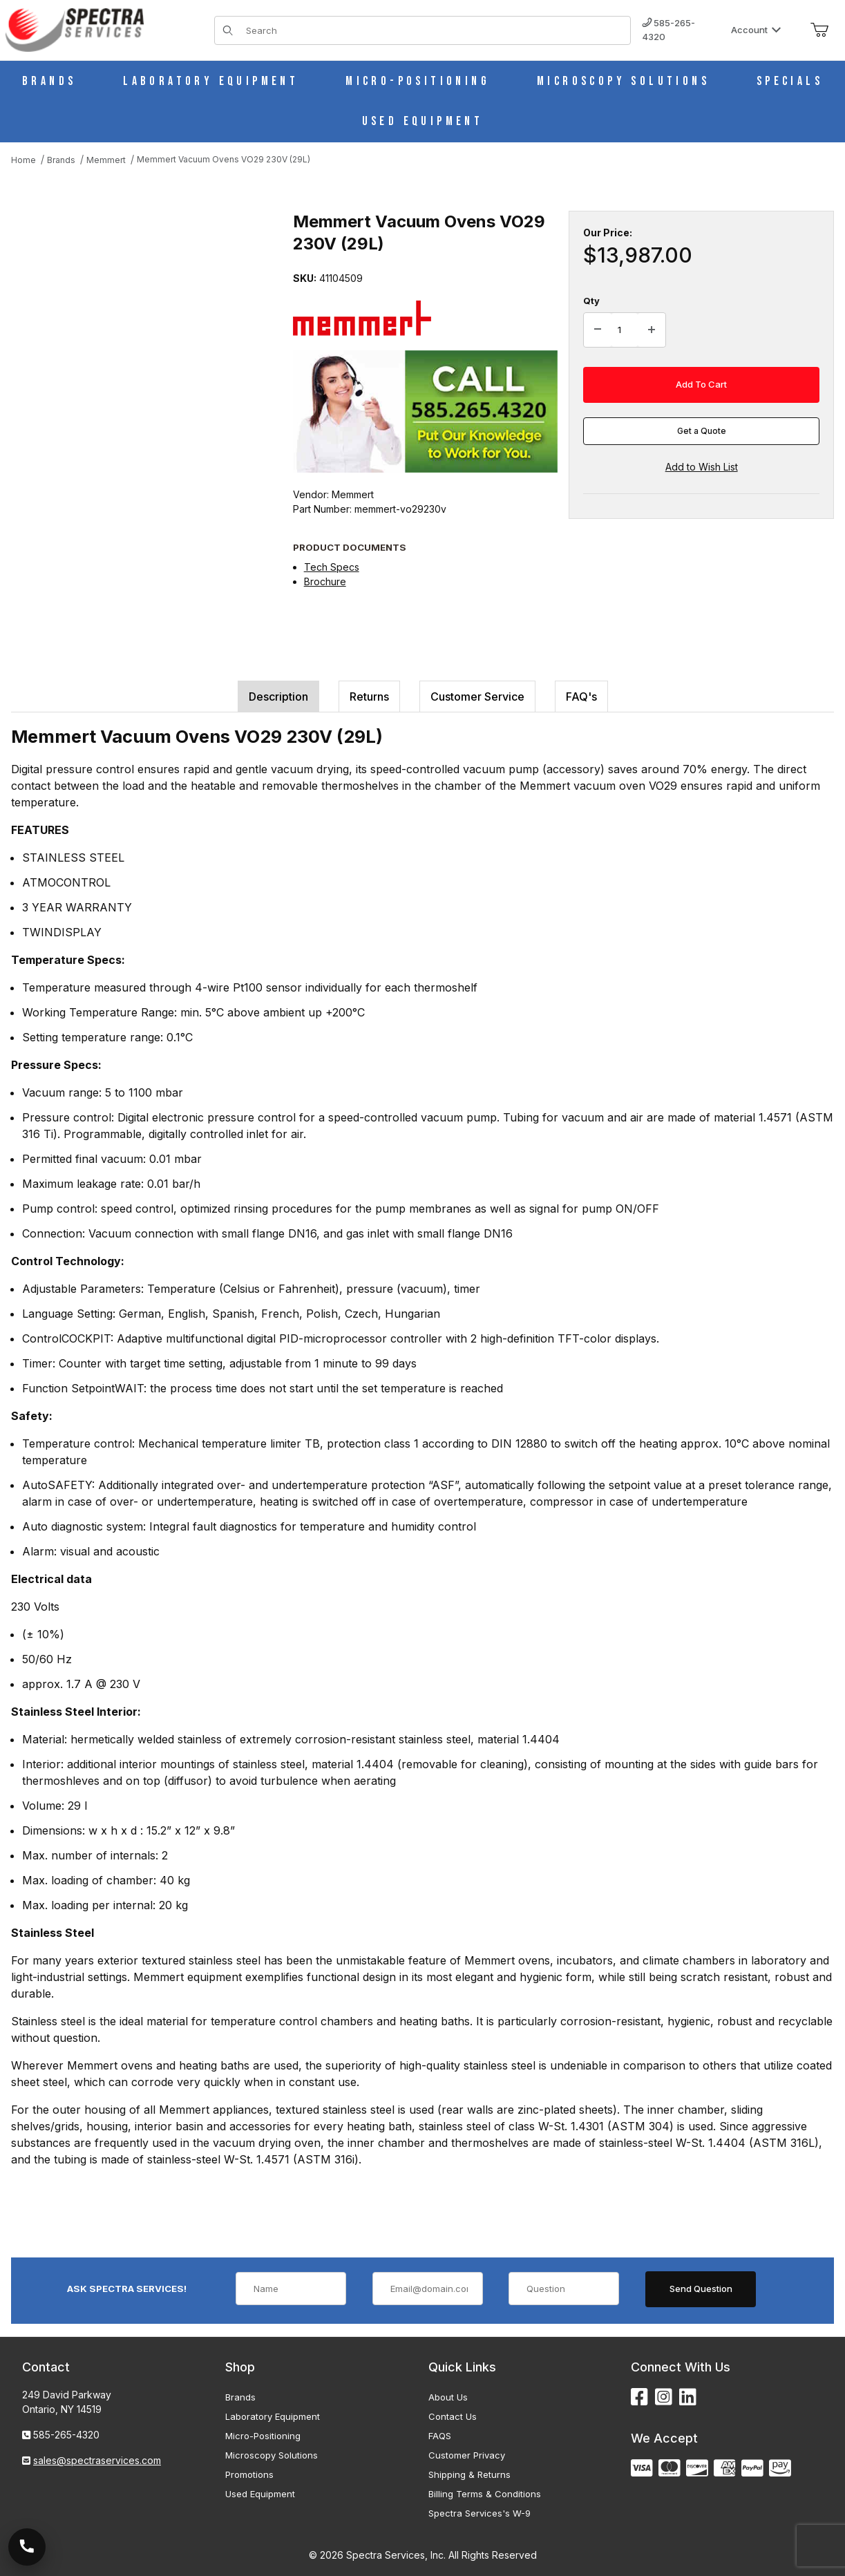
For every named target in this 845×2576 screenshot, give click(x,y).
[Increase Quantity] (651, 330)
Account (756, 29)
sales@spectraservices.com (97, 2460)
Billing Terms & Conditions (484, 2493)
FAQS (439, 2435)
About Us (448, 2397)
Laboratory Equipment (272, 2416)
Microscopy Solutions (271, 2455)
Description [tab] (278, 696)
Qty (591, 300)
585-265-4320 (668, 29)
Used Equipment (260, 2493)
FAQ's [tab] (581, 696)
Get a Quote (701, 431)
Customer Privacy (466, 2455)
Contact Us (452, 2416)
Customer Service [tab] (477, 696)
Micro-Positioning (263, 2435)
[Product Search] (434, 30)
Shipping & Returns (469, 2474)
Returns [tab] (369, 696)
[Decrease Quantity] (597, 330)
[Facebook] (639, 2397)
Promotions (249, 2474)
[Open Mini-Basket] (819, 30)
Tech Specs (331, 567)
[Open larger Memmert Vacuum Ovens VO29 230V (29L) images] (148, 334)
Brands (240, 2397)
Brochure (325, 581)
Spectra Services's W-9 (479, 2513)
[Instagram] (663, 2397)
